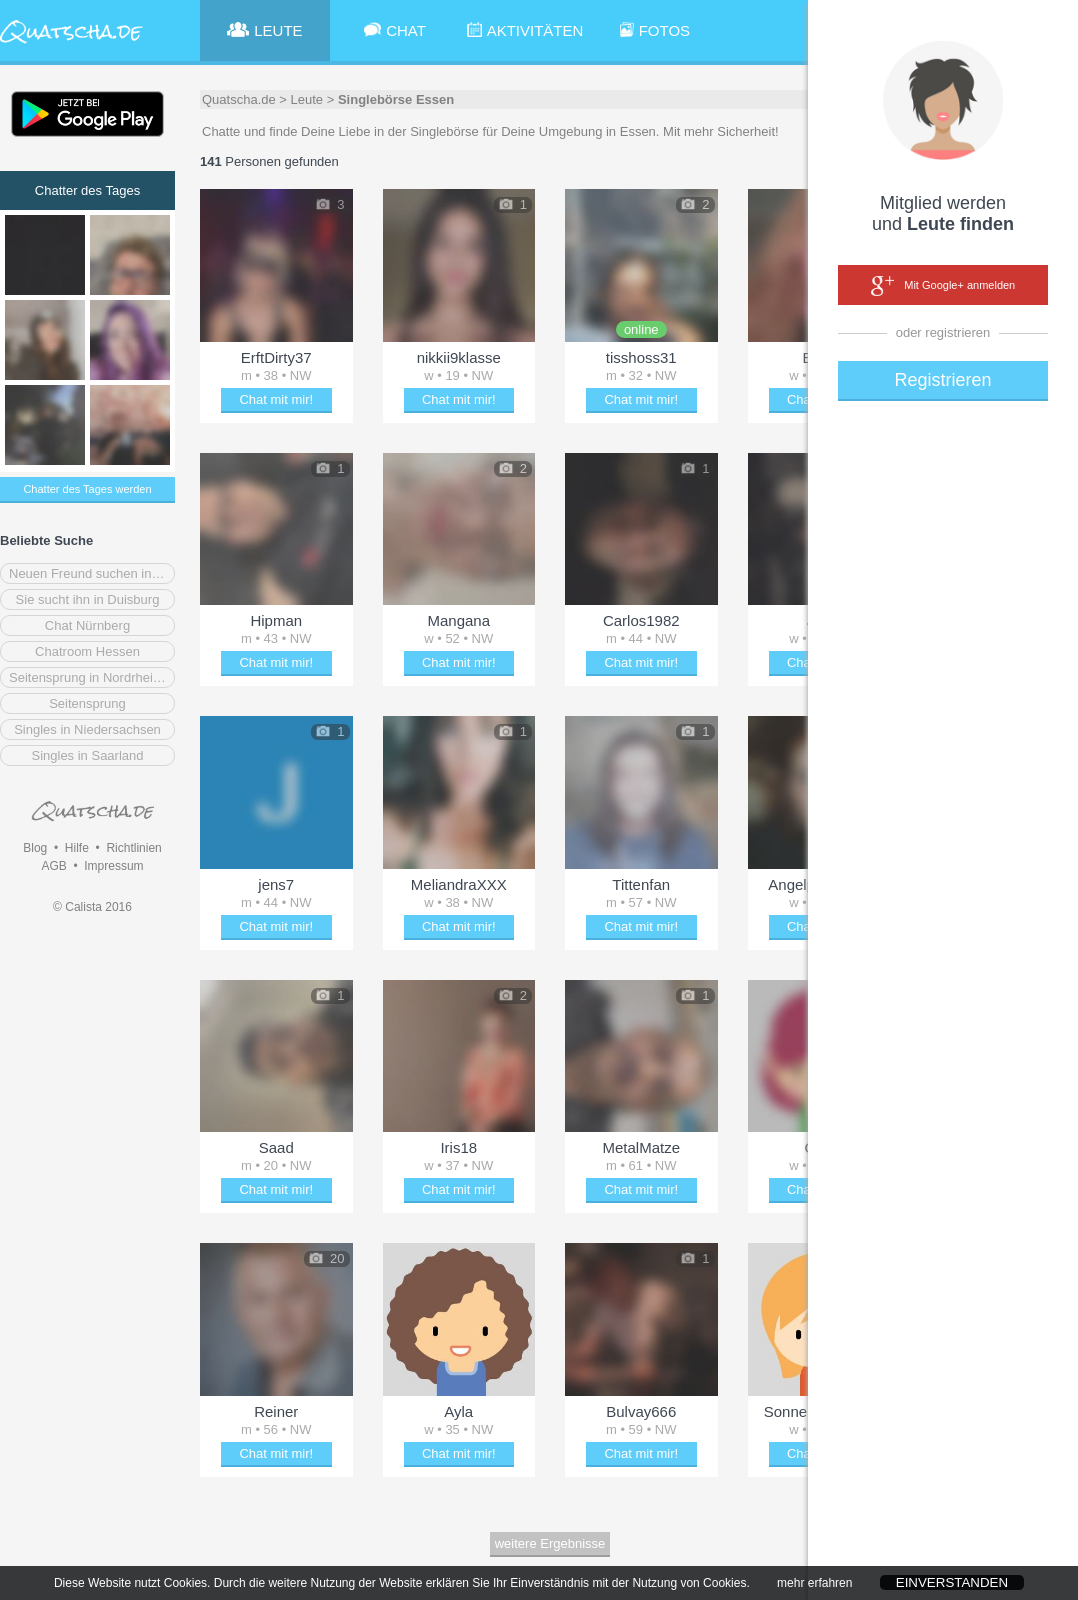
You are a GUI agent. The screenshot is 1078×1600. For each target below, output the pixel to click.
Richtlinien (133, 848)
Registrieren (942, 380)
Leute (307, 99)
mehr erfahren (814, 1592)
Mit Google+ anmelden (943, 286)
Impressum (113, 866)
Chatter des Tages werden (87, 489)
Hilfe (77, 848)
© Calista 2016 (92, 907)
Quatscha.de (239, 99)
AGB (53, 866)
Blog (35, 848)
